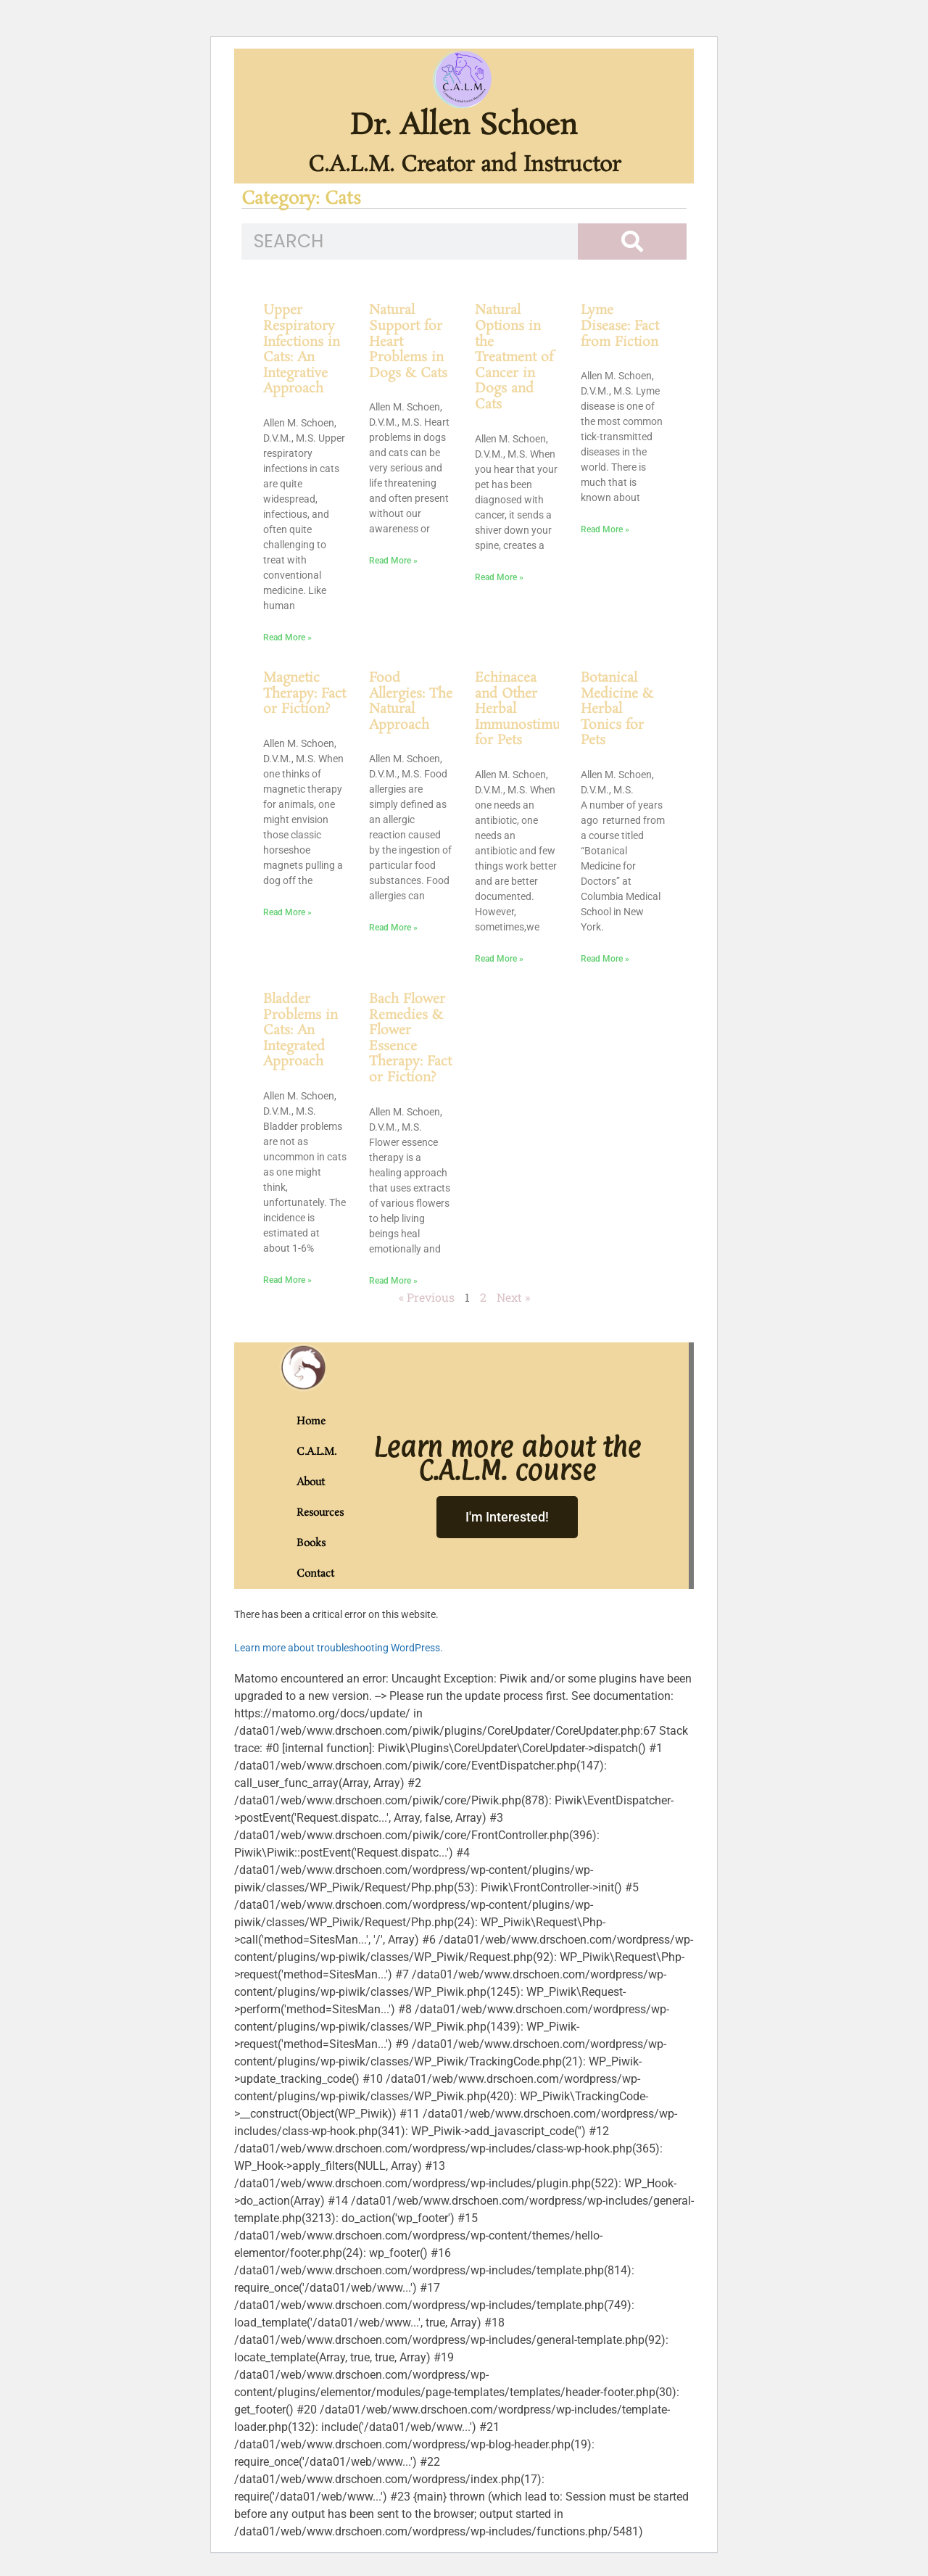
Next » (513, 1297)
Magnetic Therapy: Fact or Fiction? (304, 694)
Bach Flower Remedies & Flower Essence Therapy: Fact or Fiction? (410, 1038)
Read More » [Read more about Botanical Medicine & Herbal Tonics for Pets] (605, 959)
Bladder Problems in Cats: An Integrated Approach (300, 1030)
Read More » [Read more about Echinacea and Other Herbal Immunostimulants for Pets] (499, 959)
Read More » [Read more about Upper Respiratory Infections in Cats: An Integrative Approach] (287, 637)
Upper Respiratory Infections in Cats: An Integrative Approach (301, 349)
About (311, 1482)
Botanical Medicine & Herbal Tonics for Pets (617, 709)
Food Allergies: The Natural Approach (410, 702)
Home (311, 1421)
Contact (312, 1573)
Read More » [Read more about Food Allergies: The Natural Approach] (393, 927)
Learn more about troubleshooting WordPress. (338, 1648)
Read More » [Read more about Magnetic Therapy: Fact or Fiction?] (287, 912)
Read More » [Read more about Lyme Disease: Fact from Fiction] (605, 529)
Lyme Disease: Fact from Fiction (620, 326)
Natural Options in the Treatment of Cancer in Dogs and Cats (514, 357)
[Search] (632, 241)
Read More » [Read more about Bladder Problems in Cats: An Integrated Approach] (287, 1280)
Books (311, 1543)
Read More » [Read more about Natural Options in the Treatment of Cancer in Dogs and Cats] (499, 577)
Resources (312, 1513)
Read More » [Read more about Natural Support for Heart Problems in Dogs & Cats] (393, 561)
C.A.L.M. (312, 1452)
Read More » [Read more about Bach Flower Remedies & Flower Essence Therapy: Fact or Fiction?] (393, 1281)
